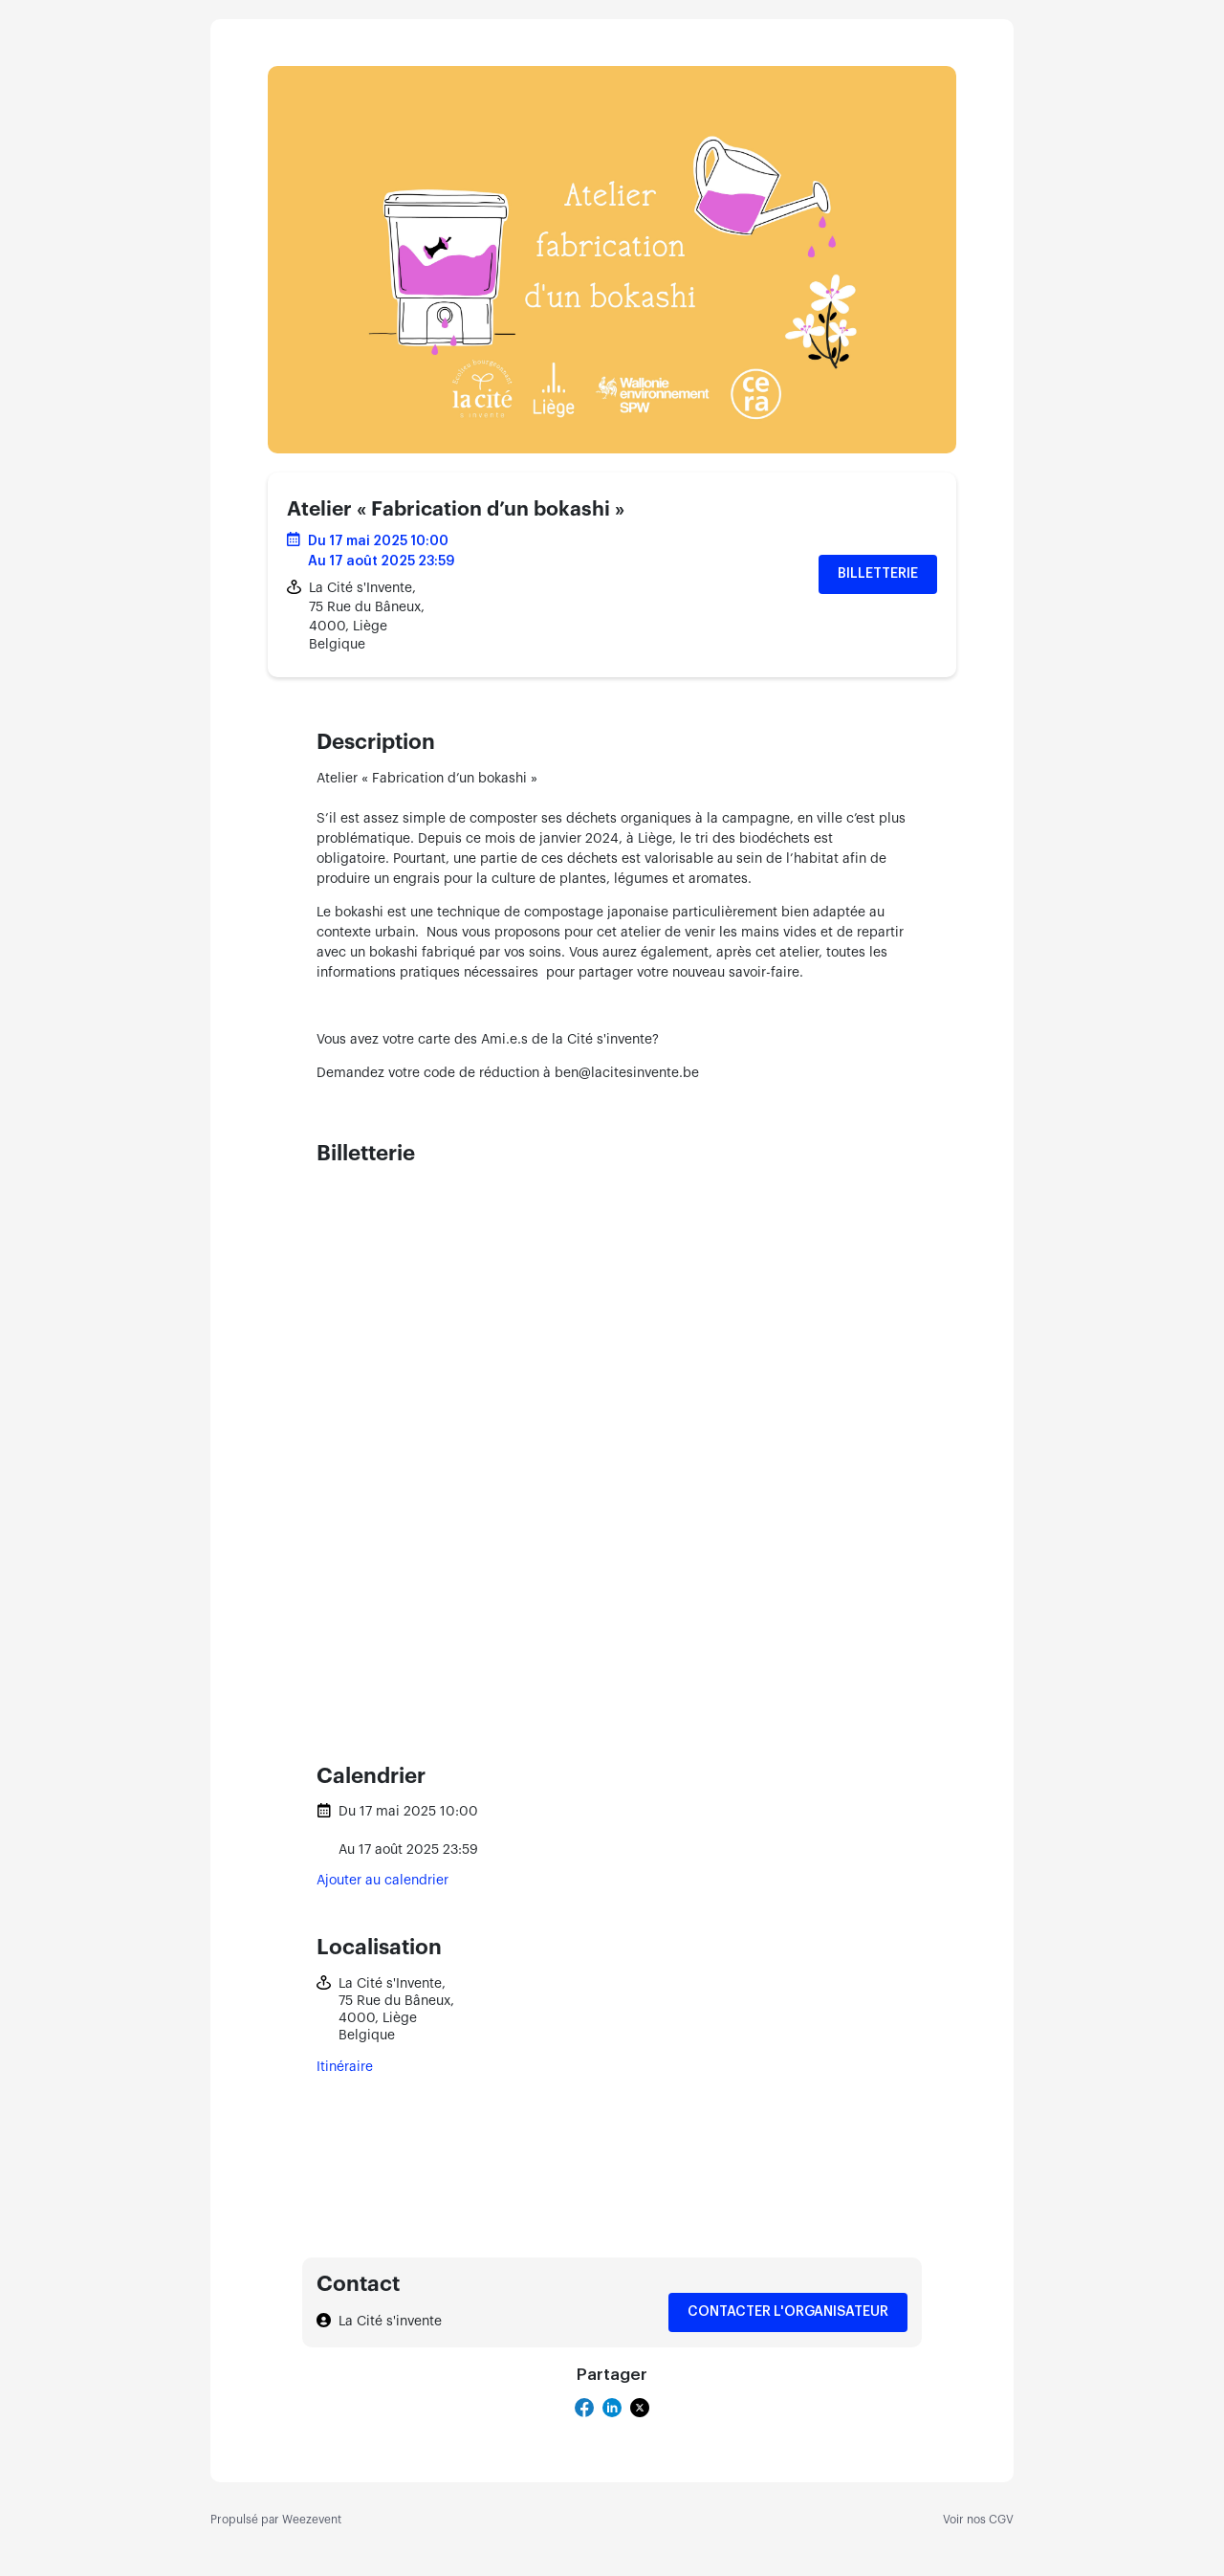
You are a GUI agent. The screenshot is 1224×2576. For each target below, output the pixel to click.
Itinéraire (345, 2067)
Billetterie (878, 574)
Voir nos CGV (978, 2519)
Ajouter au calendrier (382, 1880)
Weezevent (311, 2519)
